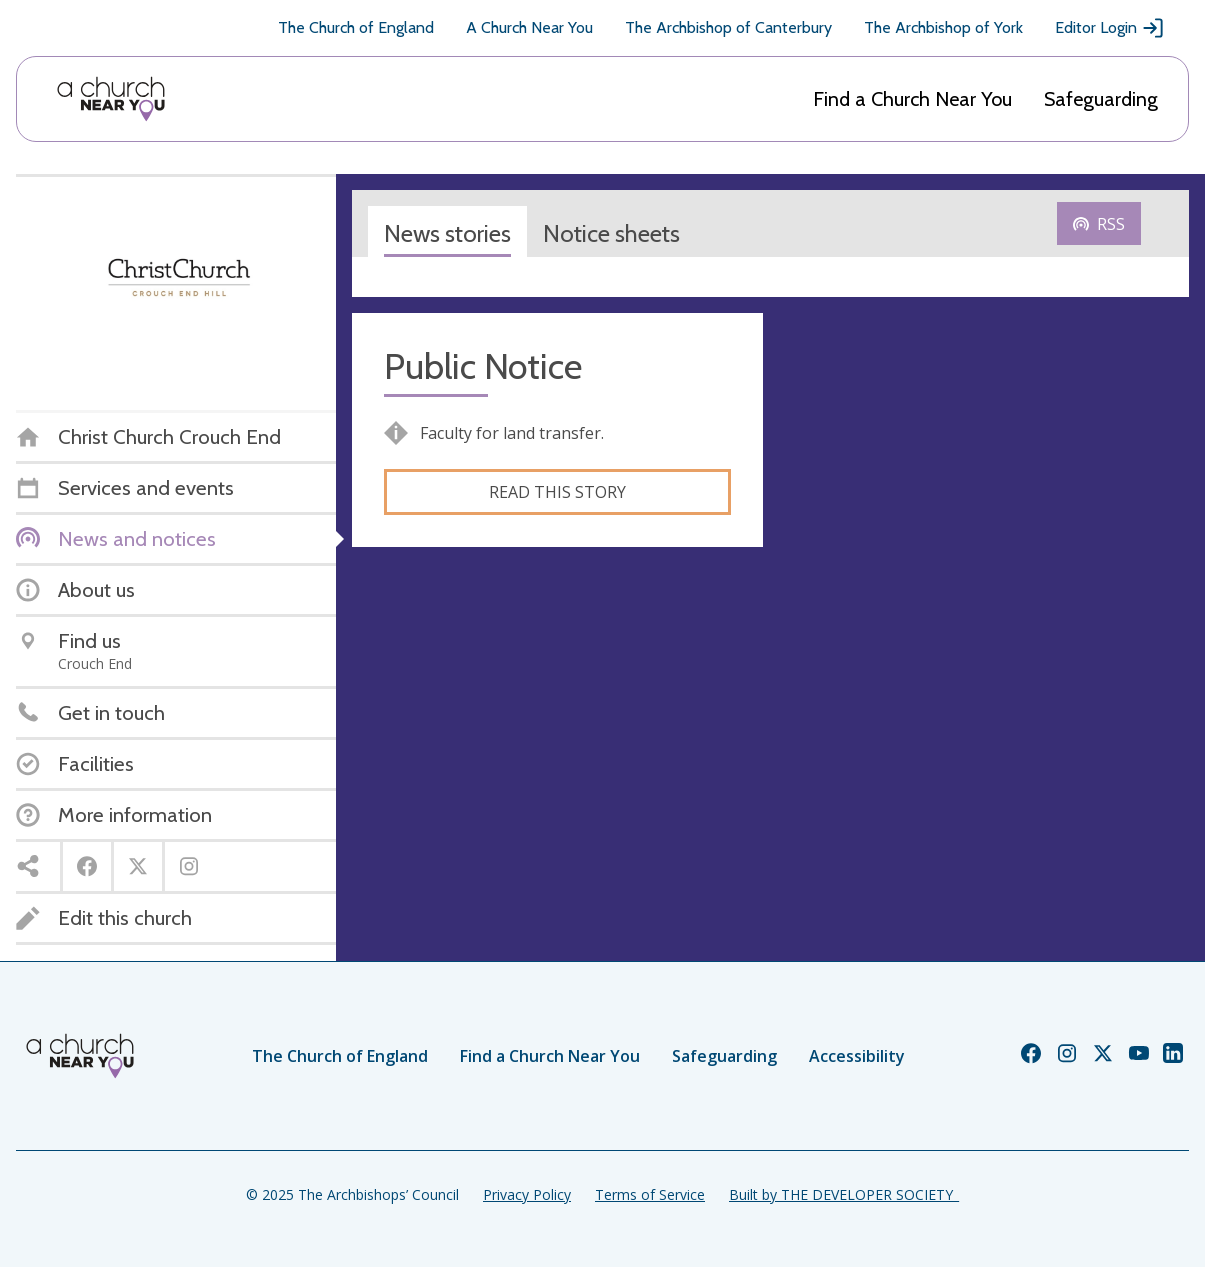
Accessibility (857, 1056)
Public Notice (483, 366)
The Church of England (356, 27)
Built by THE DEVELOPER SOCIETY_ (844, 1194)
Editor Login (1110, 28)
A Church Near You (529, 27)
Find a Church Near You (912, 99)
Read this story (557, 492)
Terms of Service (650, 1194)
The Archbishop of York (943, 27)
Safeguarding (1101, 99)
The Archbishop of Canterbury (728, 27)
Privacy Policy (527, 1194)
